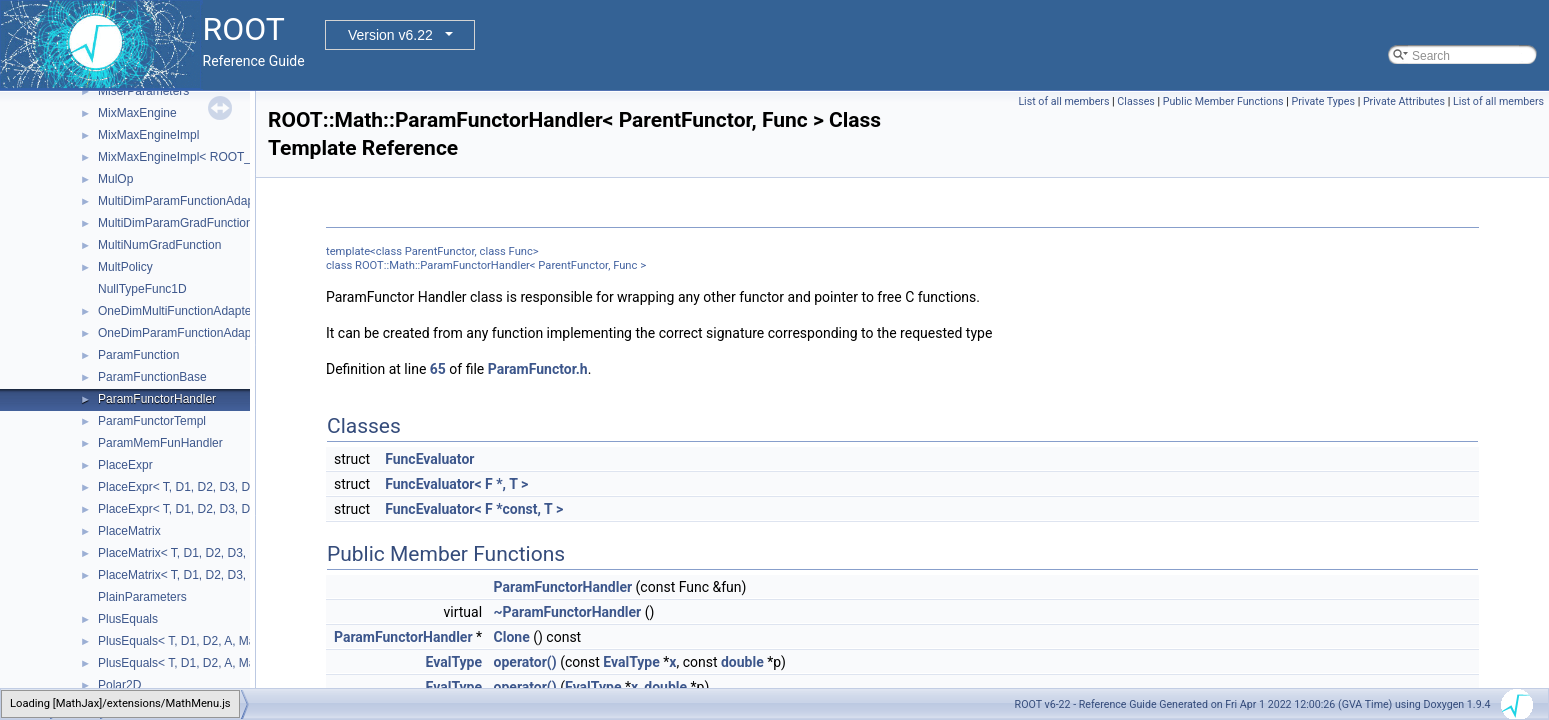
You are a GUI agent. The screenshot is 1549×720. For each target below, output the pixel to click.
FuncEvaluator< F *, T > (456, 484)
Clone (512, 637)
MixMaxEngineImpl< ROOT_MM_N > (197, 157)
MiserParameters (143, 91)
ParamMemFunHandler (160, 443)
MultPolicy (125, 267)
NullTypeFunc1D (142, 289)
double (742, 662)
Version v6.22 (390, 35)
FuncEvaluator (429, 459)
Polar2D (119, 685)
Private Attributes (1404, 101)
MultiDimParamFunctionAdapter (183, 201)
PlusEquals (128, 619)
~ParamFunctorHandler (568, 612)
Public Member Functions (1223, 101)
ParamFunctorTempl (152, 421)
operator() (525, 662)
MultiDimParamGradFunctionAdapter (196, 223)
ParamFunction (138, 355)
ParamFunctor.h (538, 369)
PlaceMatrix (129, 531)
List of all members (1063, 101)
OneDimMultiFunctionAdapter (176, 311)
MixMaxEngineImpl (148, 135)
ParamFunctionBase (152, 377)
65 (438, 369)
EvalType (454, 662)
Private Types (1323, 101)
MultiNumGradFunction (159, 245)
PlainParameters (142, 597)
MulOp (115, 179)
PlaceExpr (125, 465)
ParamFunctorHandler (157, 399)
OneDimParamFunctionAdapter (181, 333)
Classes (1135, 101)
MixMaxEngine (137, 113)
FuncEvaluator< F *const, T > (474, 509)
